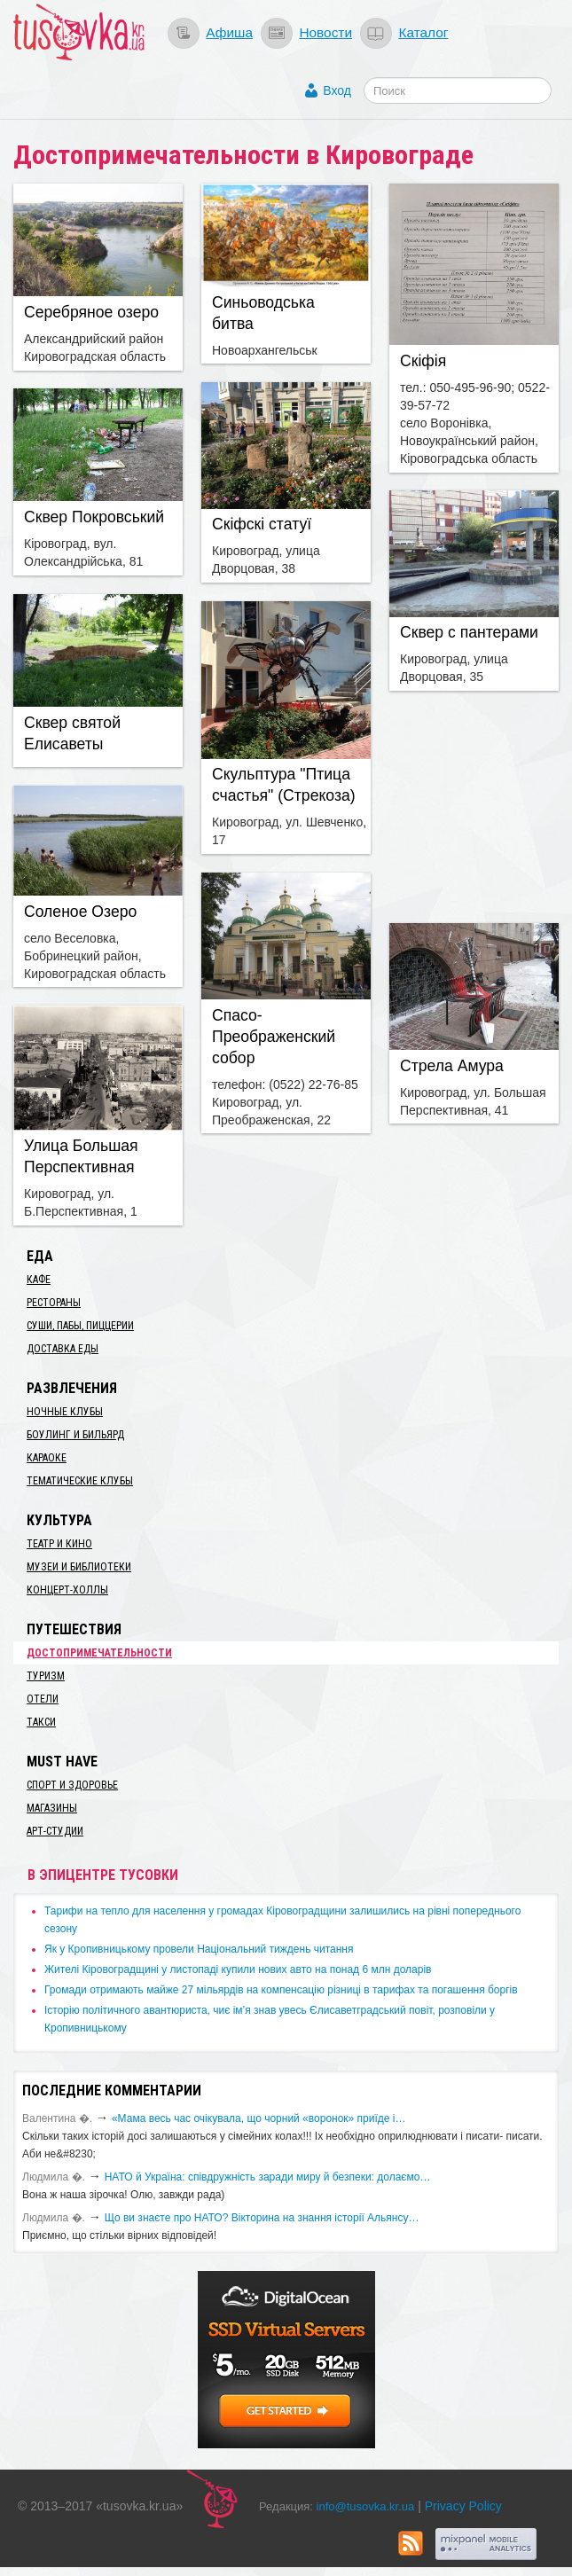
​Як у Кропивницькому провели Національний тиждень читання (198, 1949)
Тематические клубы (80, 1481)
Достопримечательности (99, 1653)
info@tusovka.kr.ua (366, 2506)
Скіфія (423, 361)
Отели (43, 1699)
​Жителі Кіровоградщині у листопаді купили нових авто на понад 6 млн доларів (237, 1969)
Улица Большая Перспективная (81, 1156)
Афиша (229, 32)
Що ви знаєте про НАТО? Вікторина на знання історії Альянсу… (262, 2218)
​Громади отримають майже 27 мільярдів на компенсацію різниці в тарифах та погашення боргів (281, 1990)
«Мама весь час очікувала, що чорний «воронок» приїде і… (259, 2118)
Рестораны (54, 1302)
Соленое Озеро (80, 911)
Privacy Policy (463, 2506)
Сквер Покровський (94, 517)
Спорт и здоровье (72, 1785)
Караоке (47, 1458)
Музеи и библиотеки (79, 1567)
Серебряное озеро (91, 312)
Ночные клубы (65, 1411)
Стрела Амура (452, 1066)
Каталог (423, 32)
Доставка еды (62, 1349)
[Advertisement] (480, 804)
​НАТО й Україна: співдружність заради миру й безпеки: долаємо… (268, 2177)
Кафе (39, 1279)
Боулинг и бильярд (75, 1435)
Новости (325, 32)
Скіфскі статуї (261, 524)
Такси (41, 1722)
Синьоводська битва (263, 313)
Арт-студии (55, 1831)
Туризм (46, 1676)
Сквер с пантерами (469, 632)
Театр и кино (59, 1544)
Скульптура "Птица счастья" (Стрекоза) (284, 784)
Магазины (52, 1808)
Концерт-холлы (67, 1590)
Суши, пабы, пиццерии (80, 1325)
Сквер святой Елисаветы (72, 733)
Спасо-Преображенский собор (273, 1036)
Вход (337, 90)
